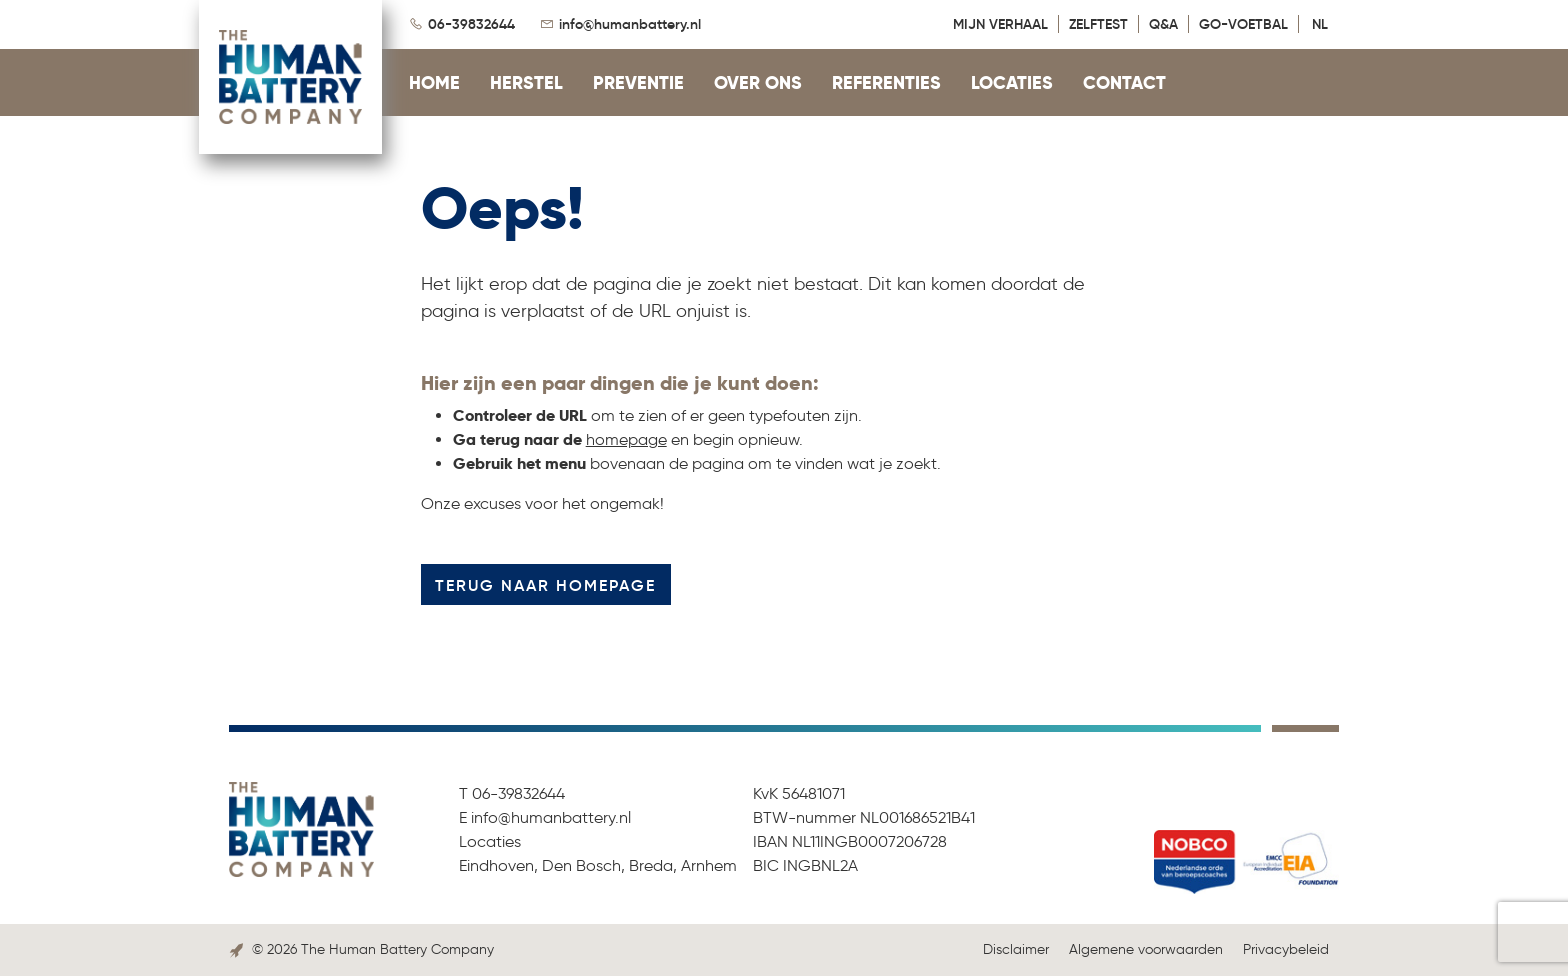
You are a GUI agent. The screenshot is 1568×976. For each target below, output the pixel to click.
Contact (1124, 82)
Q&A (1163, 24)
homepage (626, 439)
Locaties (1012, 82)
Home (434, 82)
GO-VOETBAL (1243, 24)
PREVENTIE (638, 82)
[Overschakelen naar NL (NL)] (1324, 23)
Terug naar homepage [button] (545, 585)
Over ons (758, 82)
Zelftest (1098, 24)
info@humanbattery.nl (630, 24)
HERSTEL (526, 82)
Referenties (886, 82)
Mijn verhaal (1000, 24)
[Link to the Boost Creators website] (236, 949)
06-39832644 (471, 24)
